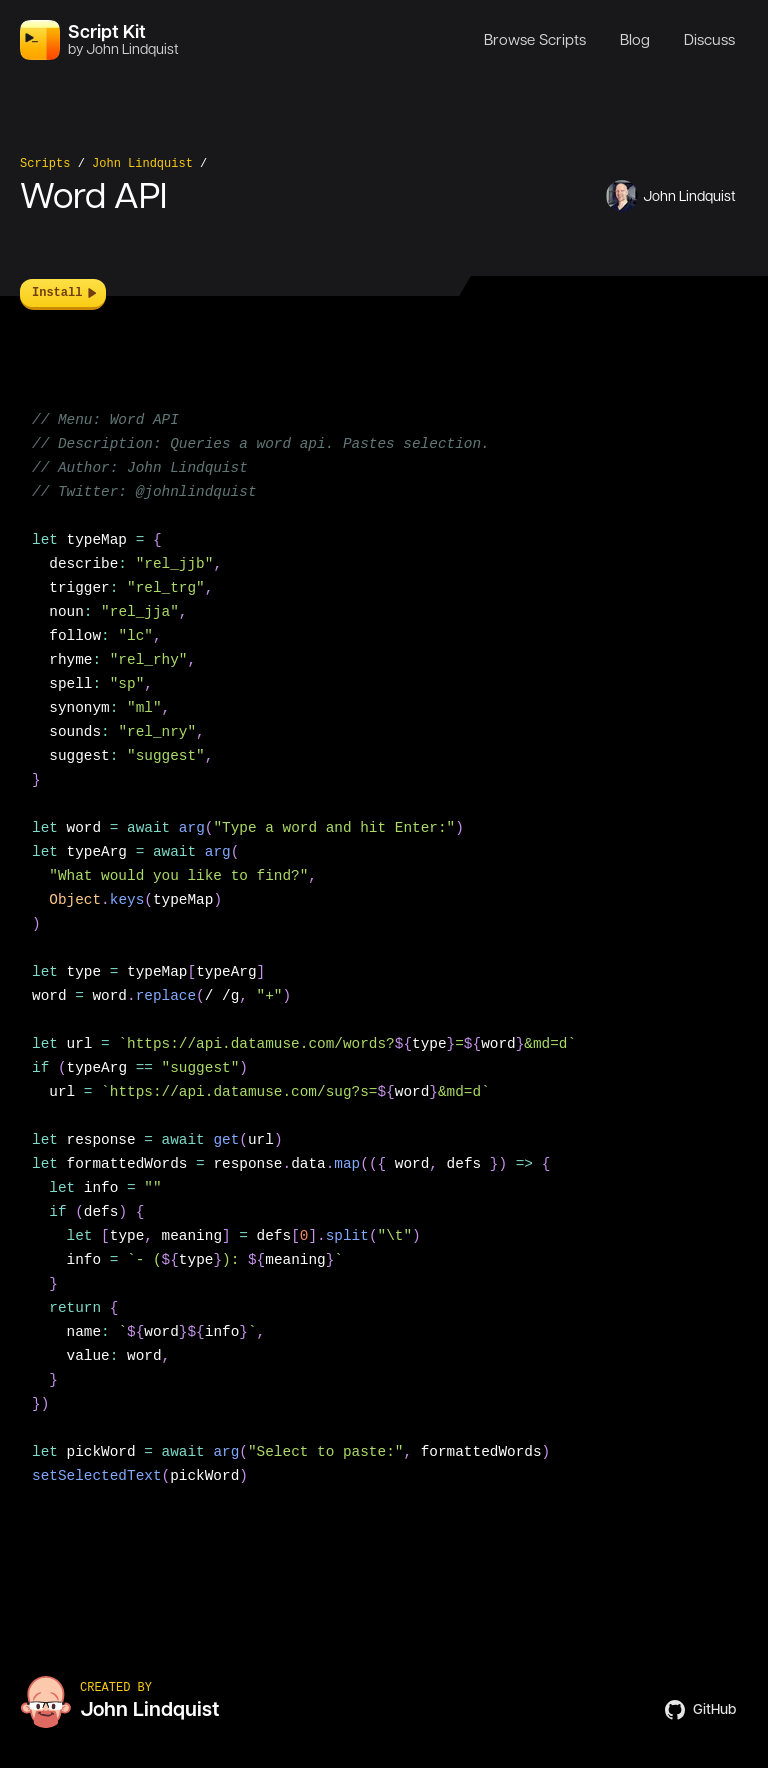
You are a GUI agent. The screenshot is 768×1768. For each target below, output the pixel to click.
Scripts (45, 164)
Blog (635, 40)
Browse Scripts (535, 40)
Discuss (709, 40)
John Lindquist (142, 164)
